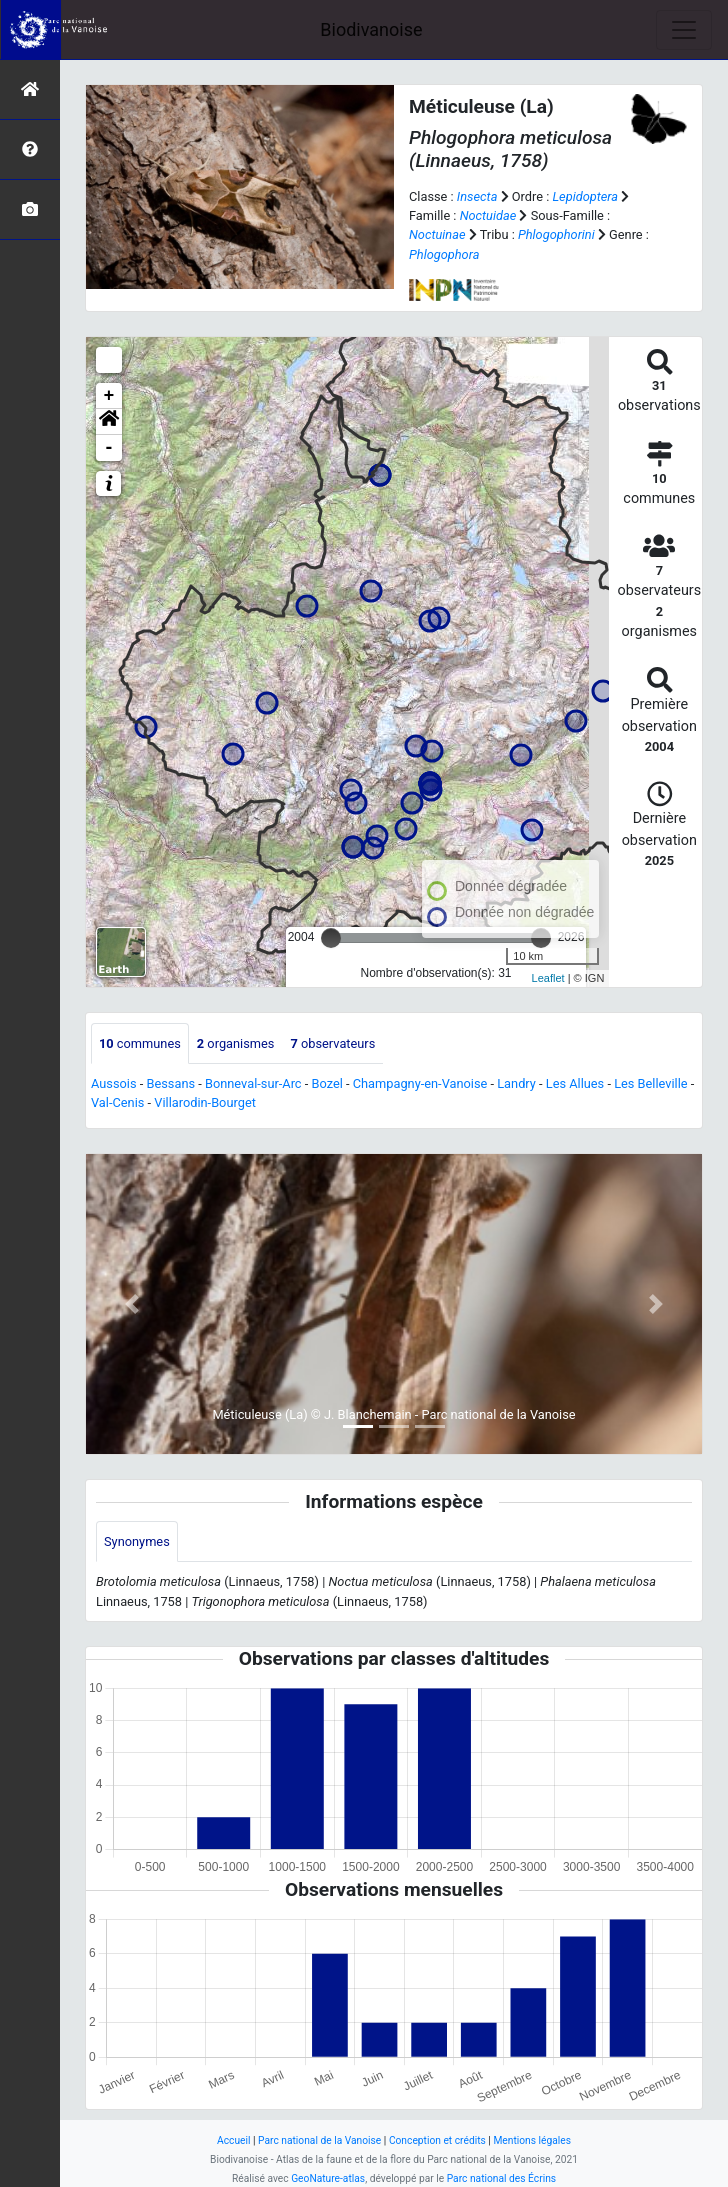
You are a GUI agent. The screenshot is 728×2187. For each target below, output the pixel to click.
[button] (109, 422)
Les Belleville (650, 1083)
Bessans (170, 1083)
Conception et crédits (437, 2140)
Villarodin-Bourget (205, 1102)
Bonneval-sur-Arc (253, 1083)
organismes (236, 1043)
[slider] (331, 938)
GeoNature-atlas (328, 2178)
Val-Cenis (117, 1102)
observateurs (332, 1043)
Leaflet (548, 978)
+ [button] (109, 396)
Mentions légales (532, 2140)
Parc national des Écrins (501, 2178)
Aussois (114, 1083)
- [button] (109, 448)
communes (140, 1043)
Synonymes (137, 1541)
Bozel (326, 1083)
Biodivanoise (371, 29)
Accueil (233, 2140)
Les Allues (575, 1083)
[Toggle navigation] (684, 30)
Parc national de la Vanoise (319, 2140)
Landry (516, 1083)
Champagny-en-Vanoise (420, 1083)
